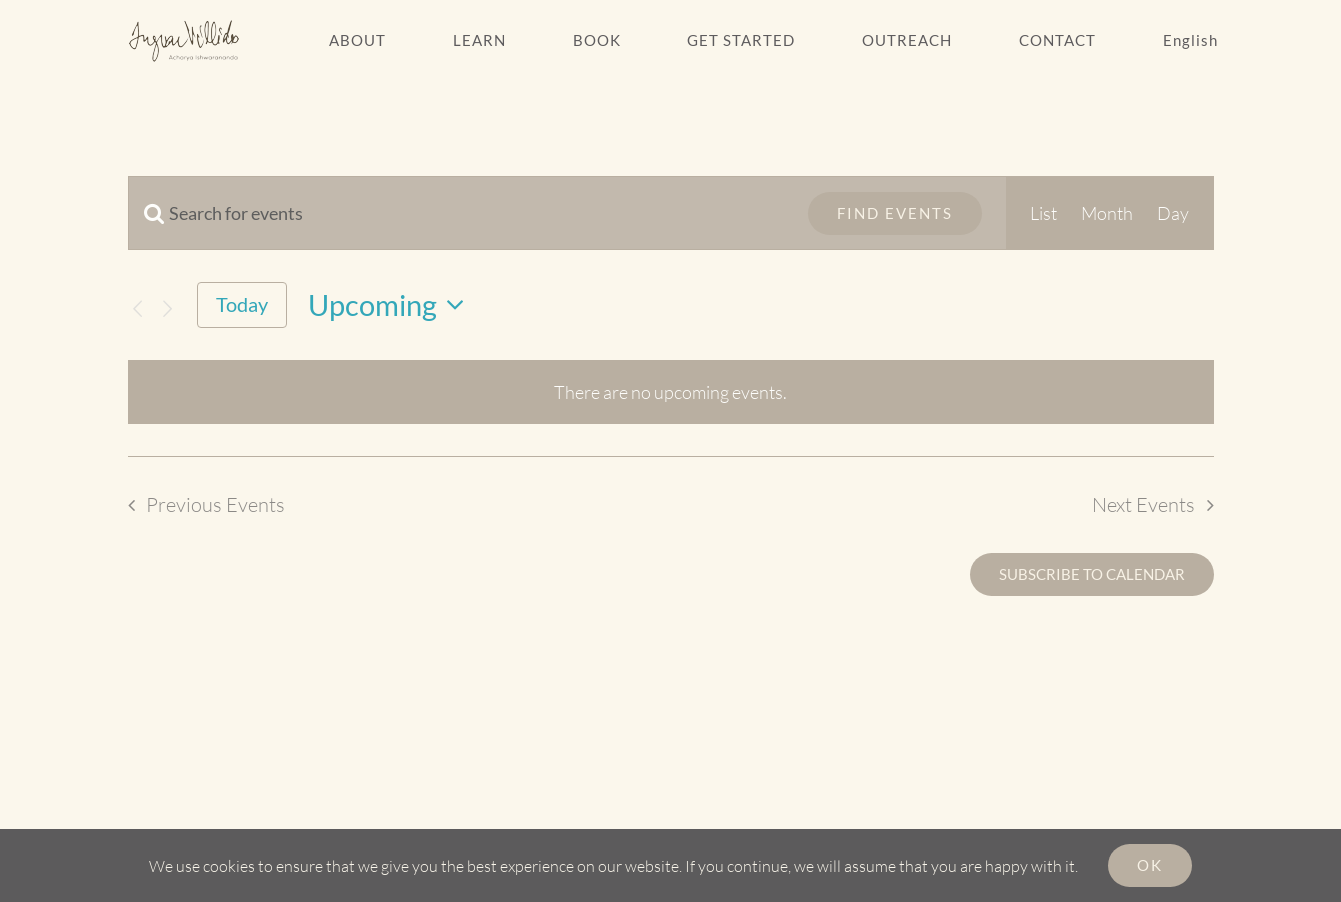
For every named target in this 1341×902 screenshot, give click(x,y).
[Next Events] (167, 308)
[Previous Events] (137, 308)
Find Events (895, 213)
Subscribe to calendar (1092, 574)
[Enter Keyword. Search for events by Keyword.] (456, 213)
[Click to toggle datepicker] (392, 305)
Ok (1150, 865)
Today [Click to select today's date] (242, 304)
